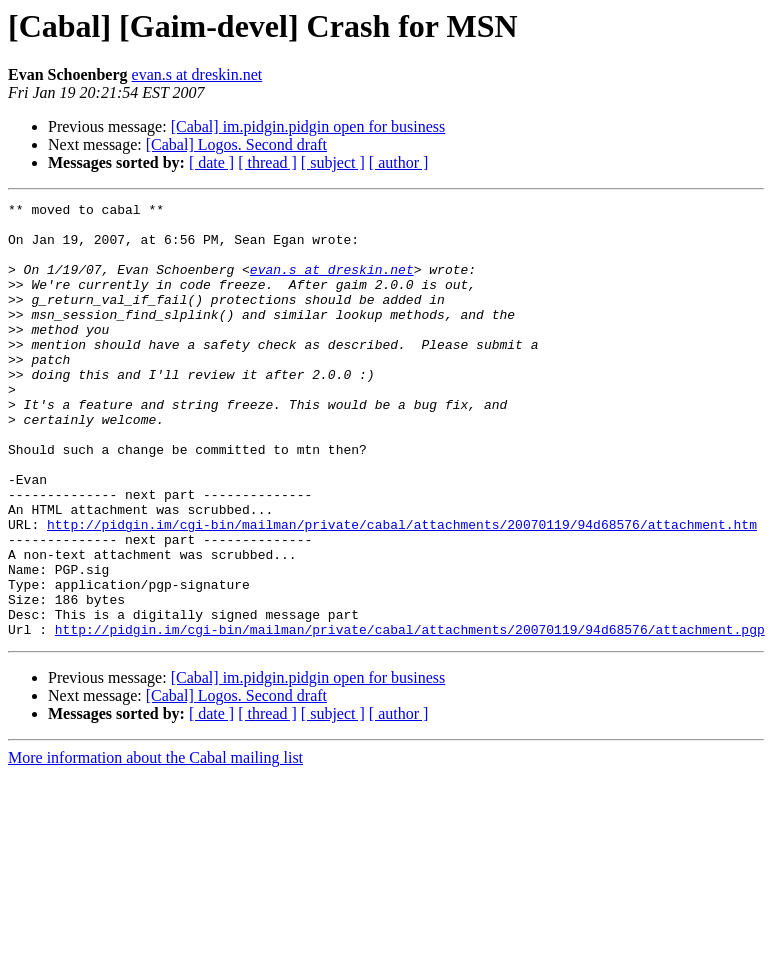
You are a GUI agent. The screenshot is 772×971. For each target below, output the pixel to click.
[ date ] (211, 162)
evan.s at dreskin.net (197, 74)
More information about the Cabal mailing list (155, 844)
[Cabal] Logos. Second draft (236, 144)
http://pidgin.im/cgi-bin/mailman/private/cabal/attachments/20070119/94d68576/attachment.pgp (410, 716)
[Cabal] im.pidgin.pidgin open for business (308, 126)
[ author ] (399, 162)
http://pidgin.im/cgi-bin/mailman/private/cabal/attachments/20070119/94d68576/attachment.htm (402, 590)
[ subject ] (333, 162)
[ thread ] (267, 162)
